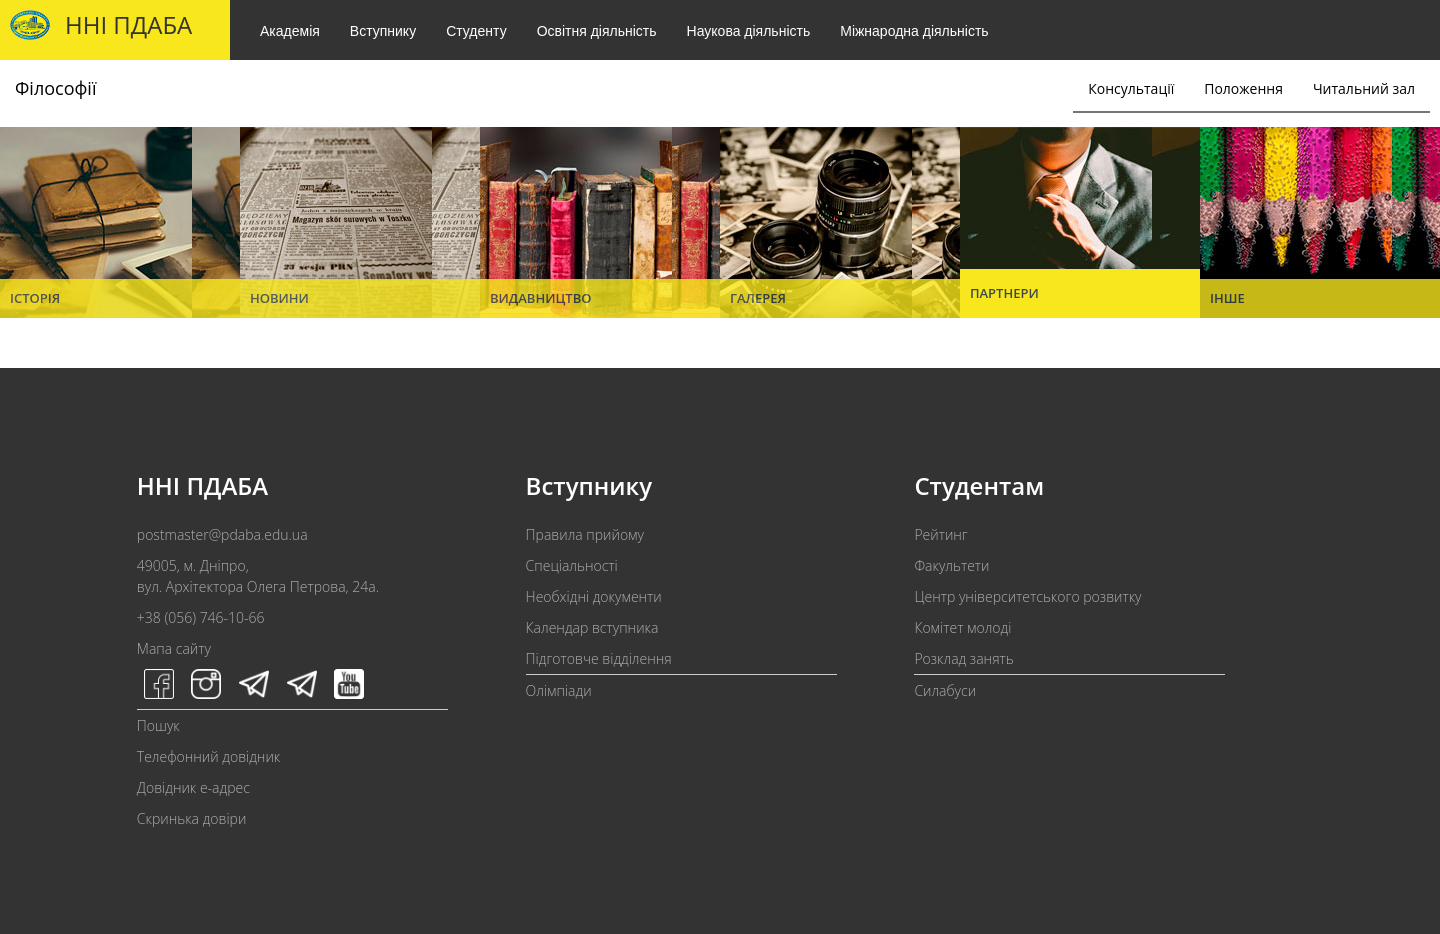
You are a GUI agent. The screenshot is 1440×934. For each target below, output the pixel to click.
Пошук (158, 725)
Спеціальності (572, 565)
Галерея (758, 298)
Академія (290, 31)
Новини (279, 298)
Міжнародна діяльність (914, 31)
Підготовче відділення (599, 658)
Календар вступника (592, 627)
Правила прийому (585, 534)
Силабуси (945, 690)
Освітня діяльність (597, 31)
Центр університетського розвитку (1027, 596)
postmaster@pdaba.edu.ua (222, 534)
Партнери (1004, 293)
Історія (35, 298)
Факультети (951, 565)
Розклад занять (963, 658)
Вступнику (383, 31)
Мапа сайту (174, 648)
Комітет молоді (962, 627)
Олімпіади (559, 690)
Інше (1227, 298)
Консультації (1131, 88)
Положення (1243, 88)
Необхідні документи (594, 596)
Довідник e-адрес (193, 787)
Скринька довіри (192, 818)
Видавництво (541, 298)
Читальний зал (1364, 88)
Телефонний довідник (208, 756)
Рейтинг (940, 534)
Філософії (55, 88)
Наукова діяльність (749, 31)
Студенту (476, 31)
